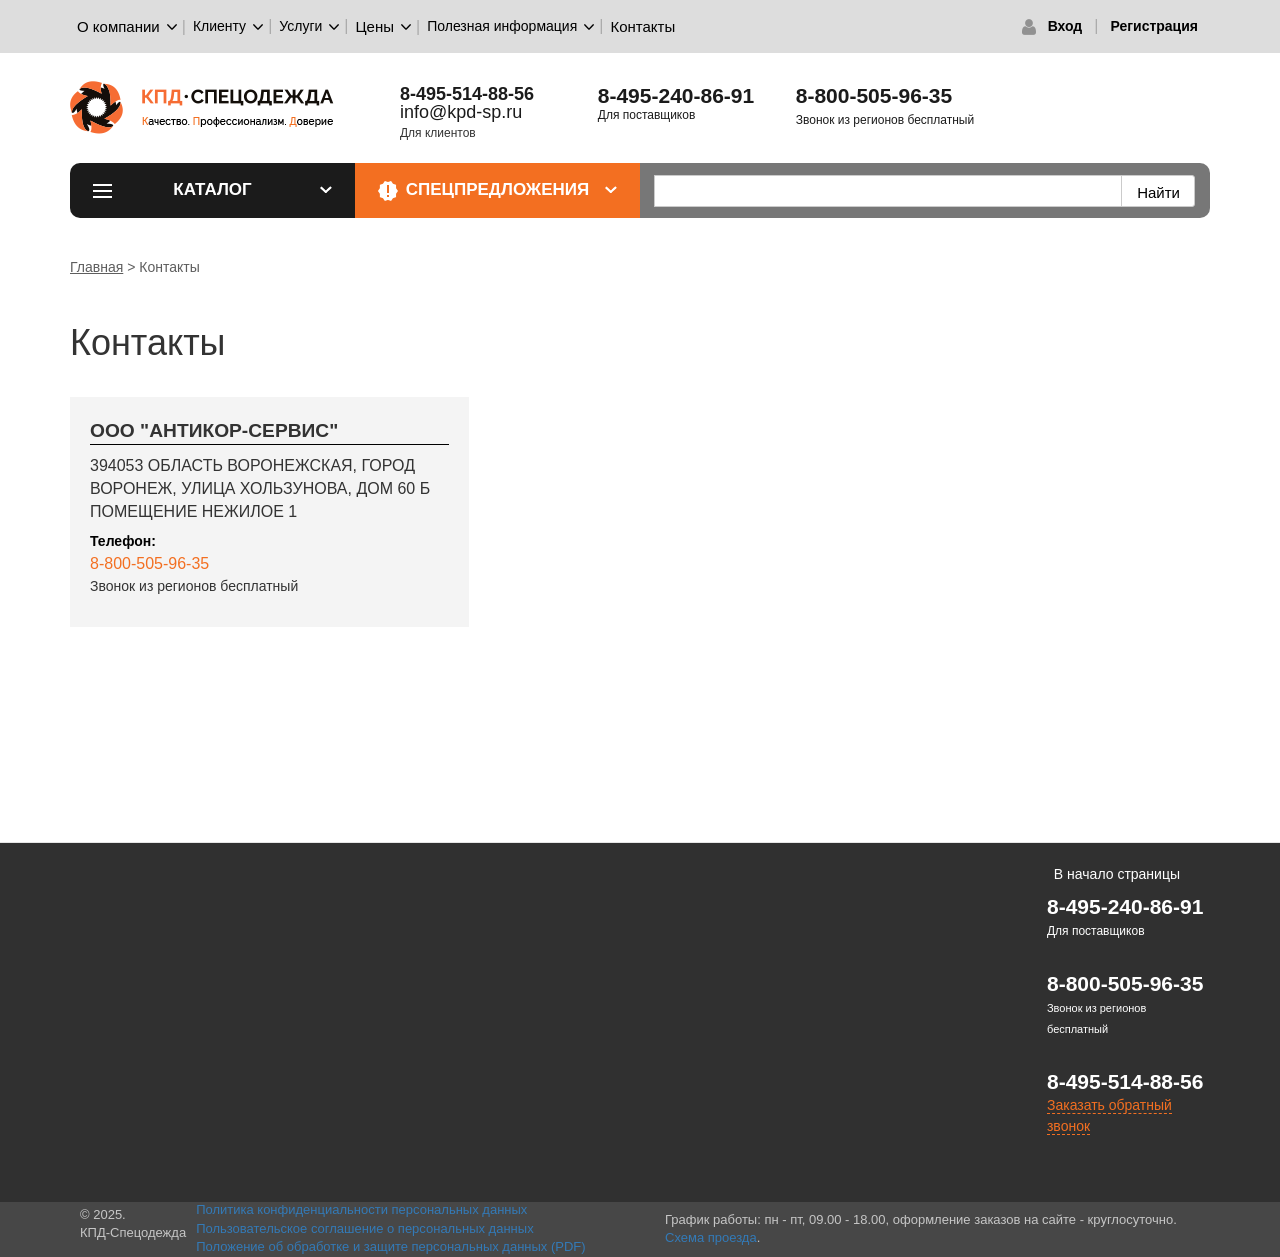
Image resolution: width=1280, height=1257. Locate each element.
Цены (375, 26)
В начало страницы (1117, 874)
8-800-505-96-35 (874, 95)
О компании (118, 26)
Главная (96, 267)
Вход (1065, 26)
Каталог (252, 189)
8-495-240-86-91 (676, 95)
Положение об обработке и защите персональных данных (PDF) (391, 1246)
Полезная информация (502, 26)
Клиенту (219, 26)
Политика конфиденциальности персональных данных (361, 1209)
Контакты (642, 26)
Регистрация (1154, 26)
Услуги (300, 26)
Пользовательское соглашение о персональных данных (365, 1228)
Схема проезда (711, 1237)
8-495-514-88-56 (1125, 1081)
